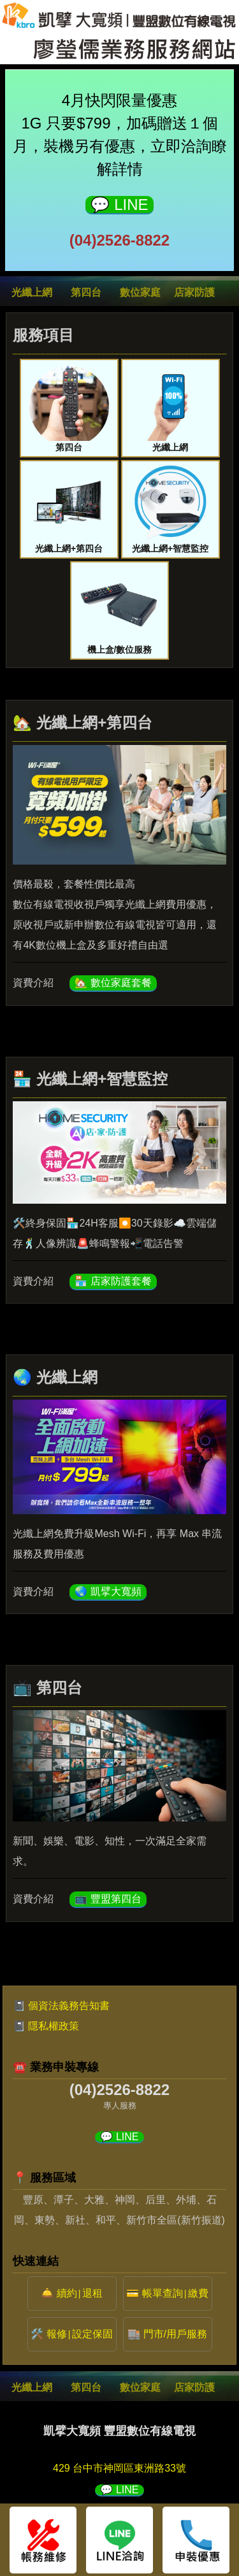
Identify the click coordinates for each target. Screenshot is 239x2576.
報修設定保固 (80, 2334)
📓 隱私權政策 (46, 2026)
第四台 (86, 292)
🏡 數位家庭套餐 (113, 982)
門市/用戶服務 (175, 2334)
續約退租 (80, 2293)
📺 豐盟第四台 (108, 1898)
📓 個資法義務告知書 (61, 2005)
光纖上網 (31, 292)
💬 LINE (119, 204)
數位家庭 (140, 292)
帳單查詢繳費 (175, 2293)
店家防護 (194, 292)
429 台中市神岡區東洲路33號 (119, 2468)
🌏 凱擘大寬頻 (108, 1591)
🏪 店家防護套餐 (113, 1281)
